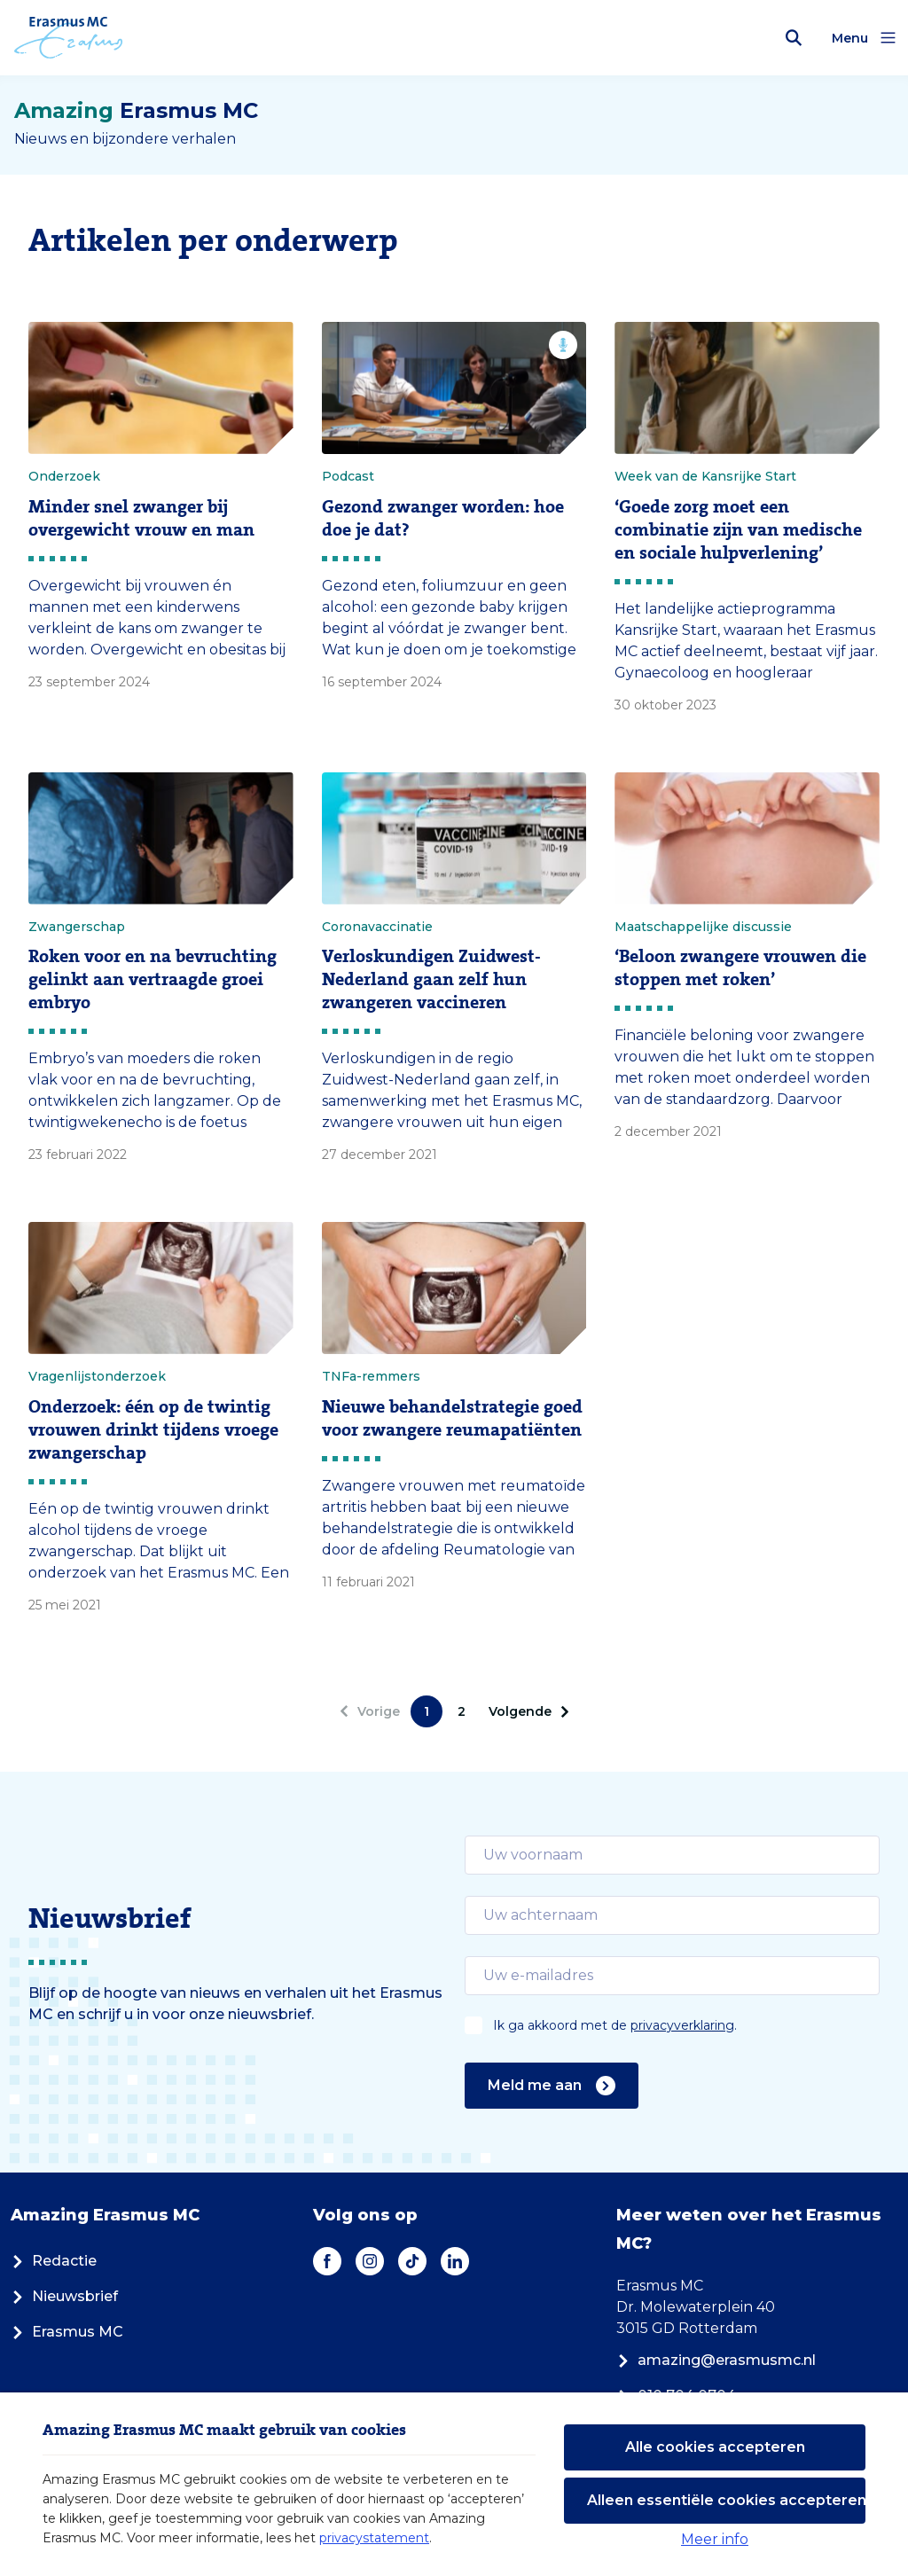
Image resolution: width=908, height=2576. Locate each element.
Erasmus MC (67, 2331)
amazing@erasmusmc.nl (716, 2360)
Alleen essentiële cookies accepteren (726, 2500)
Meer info (714, 2539)
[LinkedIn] (455, 2261)
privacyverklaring (682, 2025)
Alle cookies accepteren (715, 2447)
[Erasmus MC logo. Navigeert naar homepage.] (68, 38)
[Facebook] (327, 2261)
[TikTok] (412, 2261)
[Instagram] (370, 2261)
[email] (672, 1855)
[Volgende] (526, 1711)
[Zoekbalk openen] (794, 38)
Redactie (54, 2260)
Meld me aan (551, 2085)
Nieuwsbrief (64, 2296)
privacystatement (374, 2538)
